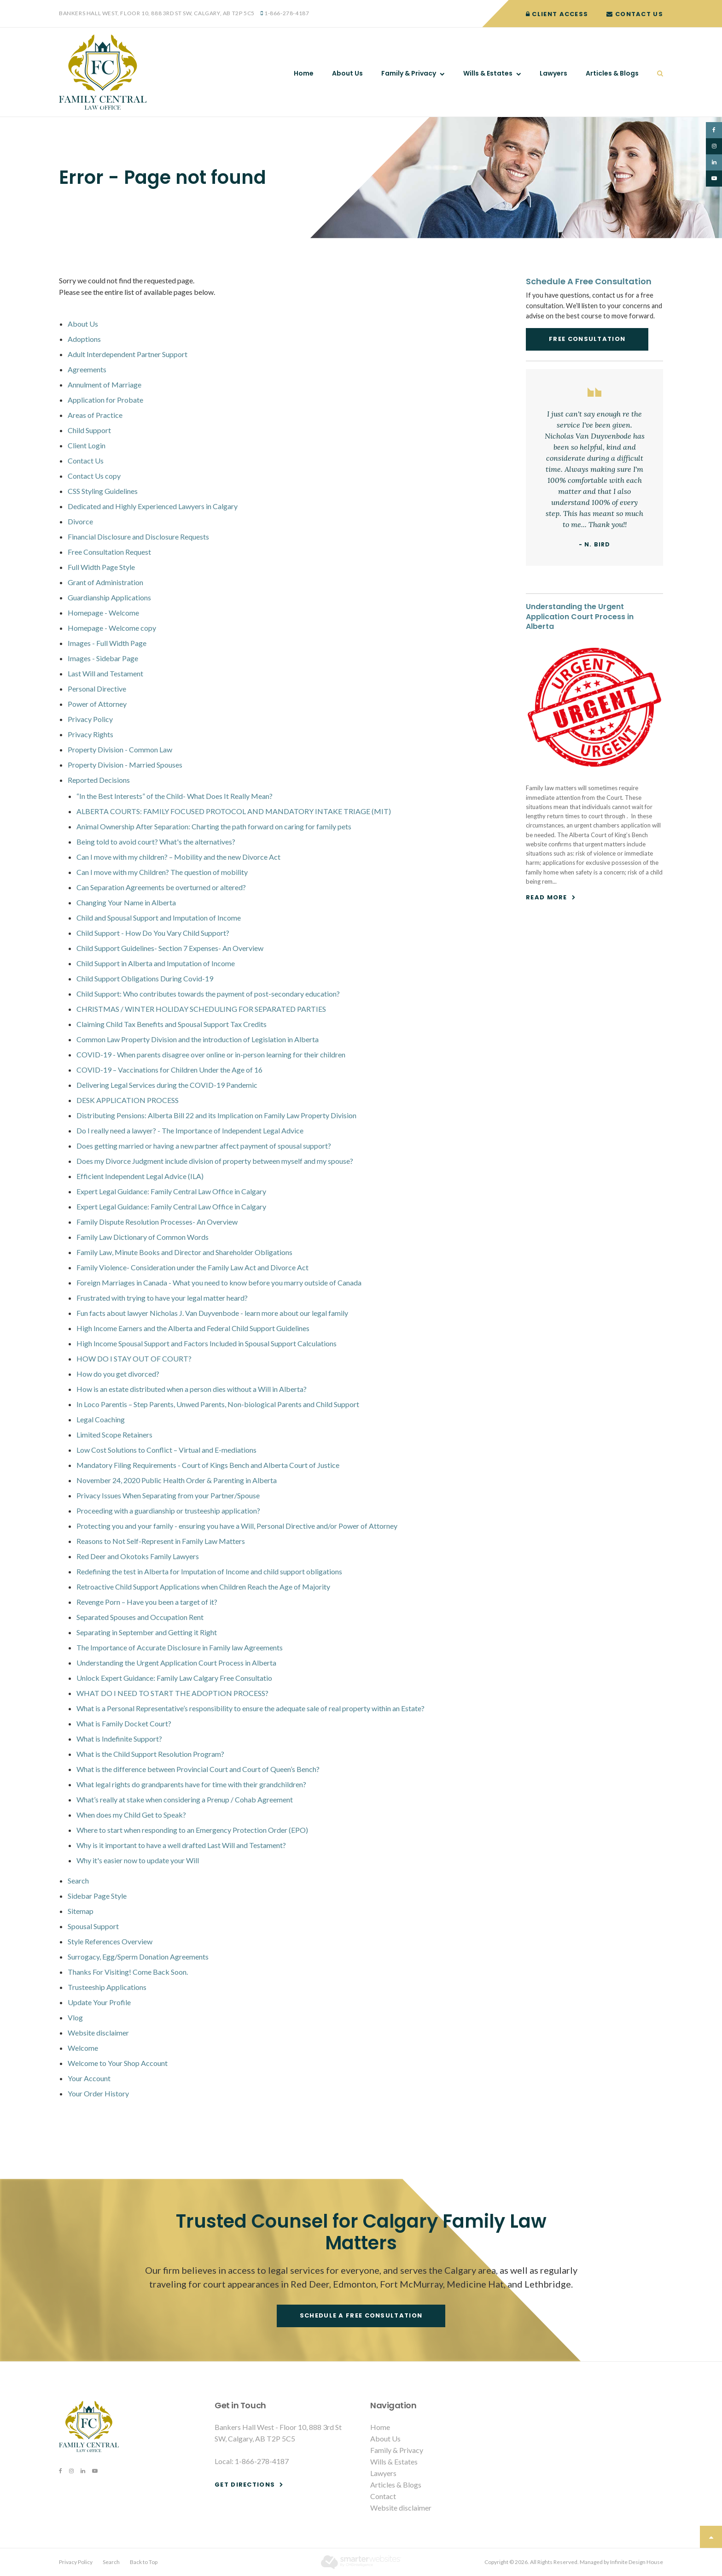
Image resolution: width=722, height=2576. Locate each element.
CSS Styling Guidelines (103, 491)
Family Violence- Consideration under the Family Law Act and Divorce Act (192, 1267)
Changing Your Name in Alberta (126, 902)
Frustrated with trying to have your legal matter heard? (162, 1297)
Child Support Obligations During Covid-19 (144, 978)
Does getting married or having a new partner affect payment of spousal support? (203, 1145)
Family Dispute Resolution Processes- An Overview (157, 1221)
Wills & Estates (487, 73)
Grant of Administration (105, 582)
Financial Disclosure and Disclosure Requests (138, 536)
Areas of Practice (95, 415)
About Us (347, 73)
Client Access (557, 14)
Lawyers (553, 73)
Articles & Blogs (612, 73)
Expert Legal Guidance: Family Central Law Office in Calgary (171, 1191)
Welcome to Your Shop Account (118, 2063)
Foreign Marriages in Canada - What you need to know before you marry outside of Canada (218, 1282)
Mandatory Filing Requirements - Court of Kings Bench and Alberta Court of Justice (207, 1465)
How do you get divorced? (117, 1373)
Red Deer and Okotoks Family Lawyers (137, 1556)
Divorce (80, 521)
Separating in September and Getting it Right (146, 1632)
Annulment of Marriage (104, 384)
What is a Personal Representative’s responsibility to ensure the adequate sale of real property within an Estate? (250, 1708)
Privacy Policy (90, 719)
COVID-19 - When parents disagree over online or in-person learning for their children (210, 1054)
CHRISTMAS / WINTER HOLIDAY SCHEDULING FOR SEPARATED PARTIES (201, 1008)
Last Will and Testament (105, 673)
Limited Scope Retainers (114, 1434)
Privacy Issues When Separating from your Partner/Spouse (168, 1495)
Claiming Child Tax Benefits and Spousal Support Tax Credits (171, 1024)
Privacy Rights (90, 734)
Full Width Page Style (101, 567)
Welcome (83, 2047)
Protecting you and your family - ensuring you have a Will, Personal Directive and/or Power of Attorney (236, 1525)
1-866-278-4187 (286, 13)
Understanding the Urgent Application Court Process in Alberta (176, 1662)
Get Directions (245, 2484)
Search (655, 73)
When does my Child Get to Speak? (131, 1814)
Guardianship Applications (109, 597)
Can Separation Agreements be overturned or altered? (161, 887)
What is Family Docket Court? (123, 1723)
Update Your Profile (99, 2002)
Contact (383, 2496)
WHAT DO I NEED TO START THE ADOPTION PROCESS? (172, 1693)
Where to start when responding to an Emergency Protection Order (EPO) (192, 1829)
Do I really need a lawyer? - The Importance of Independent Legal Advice (189, 1130)
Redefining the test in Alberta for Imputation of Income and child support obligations (209, 1571)
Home (304, 73)
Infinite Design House (636, 2561)
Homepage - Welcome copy (112, 627)
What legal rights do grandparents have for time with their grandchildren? (191, 1784)
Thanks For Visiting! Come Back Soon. (128, 1971)
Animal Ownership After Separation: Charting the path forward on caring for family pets (213, 826)
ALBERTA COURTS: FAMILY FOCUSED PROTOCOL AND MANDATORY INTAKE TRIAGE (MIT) (233, 811)
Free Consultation (587, 338)
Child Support (89, 430)
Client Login (86, 445)
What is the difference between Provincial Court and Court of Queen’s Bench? (198, 1769)
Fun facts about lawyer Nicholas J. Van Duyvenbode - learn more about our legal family (212, 1313)
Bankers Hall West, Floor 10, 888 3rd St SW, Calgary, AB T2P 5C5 (157, 13)
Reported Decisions (99, 779)
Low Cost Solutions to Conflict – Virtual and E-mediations (166, 1449)
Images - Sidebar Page (103, 658)
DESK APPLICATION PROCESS (127, 1100)
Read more (546, 897)
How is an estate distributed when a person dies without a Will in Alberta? (191, 1389)
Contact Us (634, 14)
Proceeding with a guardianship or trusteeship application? (168, 1510)
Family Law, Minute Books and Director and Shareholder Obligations (184, 1252)
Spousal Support (93, 1926)
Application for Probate (105, 399)
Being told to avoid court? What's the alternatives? (155, 841)
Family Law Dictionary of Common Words (142, 1236)
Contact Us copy (94, 475)
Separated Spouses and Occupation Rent (140, 1617)
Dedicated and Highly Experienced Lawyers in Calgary (153, 506)
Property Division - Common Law (120, 749)
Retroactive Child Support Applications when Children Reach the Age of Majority (203, 1586)
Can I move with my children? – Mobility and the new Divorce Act (178, 856)
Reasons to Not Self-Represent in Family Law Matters (160, 1541)
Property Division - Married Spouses (125, 764)
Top (711, 2537)
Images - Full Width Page (107, 643)
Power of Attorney (97, 703)
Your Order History (98, 2093)
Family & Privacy (408, 73)
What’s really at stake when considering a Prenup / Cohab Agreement (184, 1799)
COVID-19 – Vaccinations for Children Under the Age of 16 (169, 1069)
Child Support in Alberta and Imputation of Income (155, 963)
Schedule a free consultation (361, 2315)
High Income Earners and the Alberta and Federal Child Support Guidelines (192, 1328)
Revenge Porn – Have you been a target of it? (146, 1601)
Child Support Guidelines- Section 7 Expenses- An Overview (169, 948)
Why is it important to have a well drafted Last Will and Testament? (181, 1845)
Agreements (87, 369)
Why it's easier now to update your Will (137, 1860)
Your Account (89, 2078)
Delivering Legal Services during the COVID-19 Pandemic (166, 1084)
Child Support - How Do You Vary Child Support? (152, 932)
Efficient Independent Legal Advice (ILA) (140, 1176)
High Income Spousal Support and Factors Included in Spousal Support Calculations (206, 1343)
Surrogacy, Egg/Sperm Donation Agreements (138, 1956)
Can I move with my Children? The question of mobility (162, 872)
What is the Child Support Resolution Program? (150, 1753)
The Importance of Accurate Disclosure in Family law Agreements (179, 1647)
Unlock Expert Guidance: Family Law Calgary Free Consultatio (174, 1677)
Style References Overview (110, 1941)
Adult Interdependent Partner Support (127, 354)
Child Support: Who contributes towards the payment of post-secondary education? (208, 993)
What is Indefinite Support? (119, 1738)
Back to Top (143, 2561)
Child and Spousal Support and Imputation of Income (158, 917)
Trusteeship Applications (107, 1987)
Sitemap (80, 1911)
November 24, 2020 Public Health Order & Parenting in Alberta (176, 1480)
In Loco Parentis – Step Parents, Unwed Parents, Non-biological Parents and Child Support (217, 1404)
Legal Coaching (100, 1419)
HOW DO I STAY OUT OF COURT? (134, 1358)
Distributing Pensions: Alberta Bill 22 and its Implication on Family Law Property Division (216, 1115)
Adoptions (84, 338)
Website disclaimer (98, 2032)
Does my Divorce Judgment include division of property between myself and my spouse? (214, 1160)
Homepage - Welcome (103, 612)
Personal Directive (97, 688)
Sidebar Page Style (97, 1895)
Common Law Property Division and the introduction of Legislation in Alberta (197, 1039)
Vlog (75, 2017)
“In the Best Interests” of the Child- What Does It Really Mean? (174, 796)
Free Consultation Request (109, 551)
